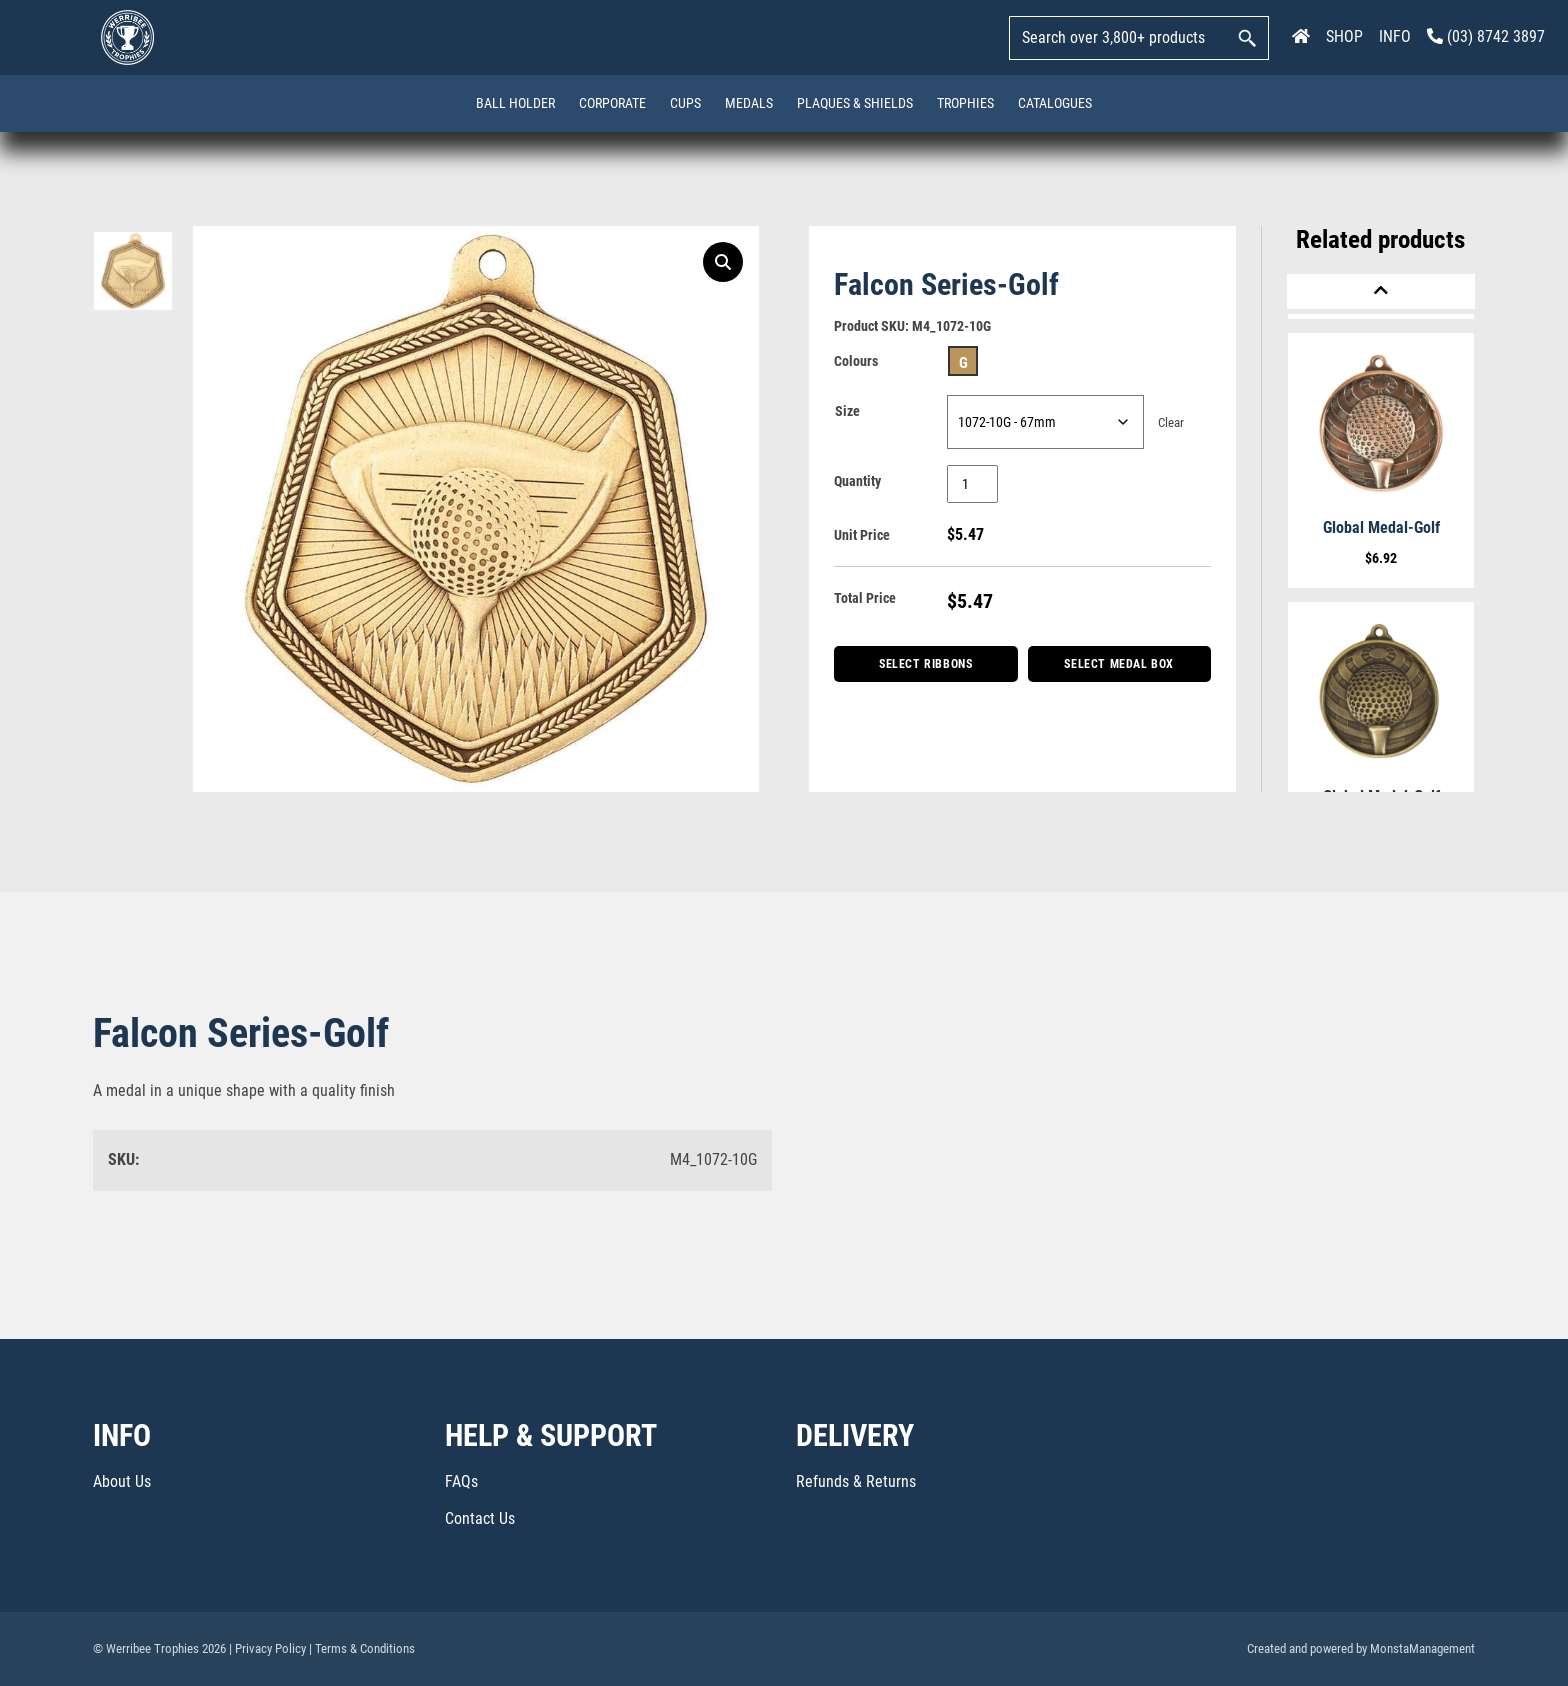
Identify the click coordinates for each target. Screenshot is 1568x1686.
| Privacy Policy (267, 1648)
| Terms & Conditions (362, 1648)
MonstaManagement (1422, 1648)
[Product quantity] (972, 484)
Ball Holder (515, 103)
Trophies (965, 103)
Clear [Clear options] (1171, 422)
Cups (685, 103)
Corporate (612, 103)
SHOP (1344, 36)
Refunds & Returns (856, 1481)
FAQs (461, 1481)
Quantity (857, 481)
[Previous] (1381, 291)
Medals (749, 103)
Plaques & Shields (855, 103)
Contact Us (480, 1518)
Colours (856, 361)
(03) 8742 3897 (1486, 36)
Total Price (865, 598)
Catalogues (1055, 103)
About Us (122, 1481)
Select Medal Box (1119, 664)
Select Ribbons (925, 664)
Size (847, 411)
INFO (1395, 36)
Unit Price (862, 535)
